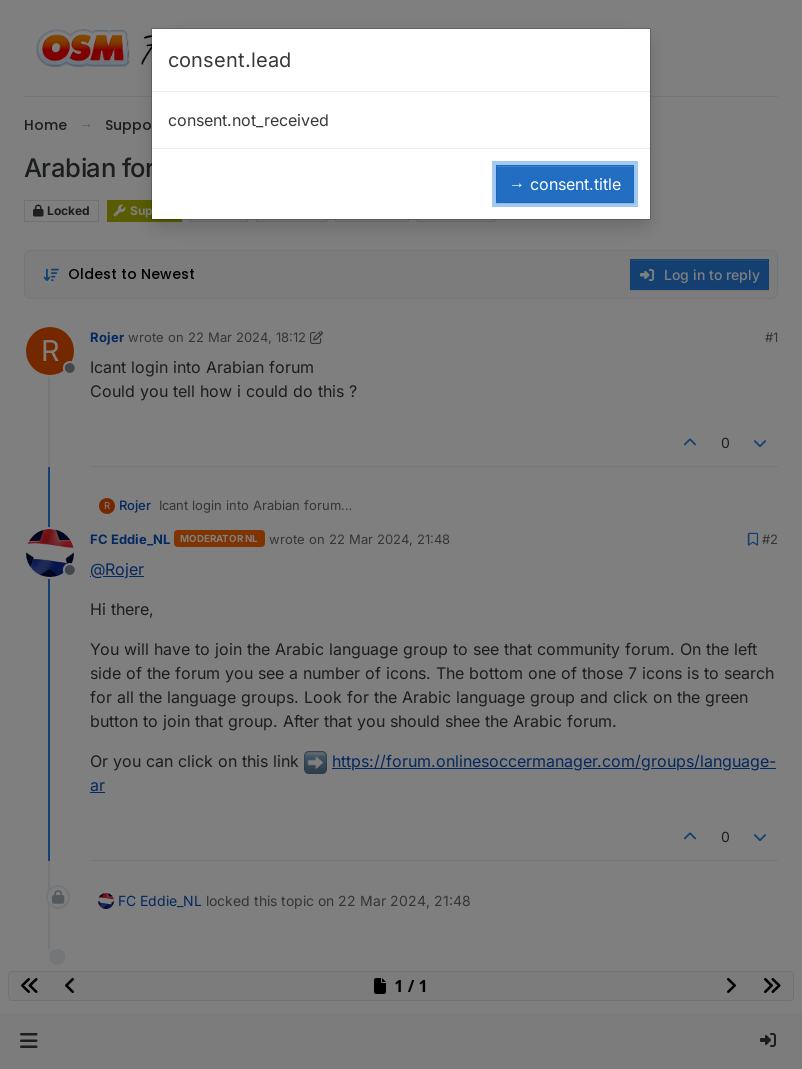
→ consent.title (565, 184)
